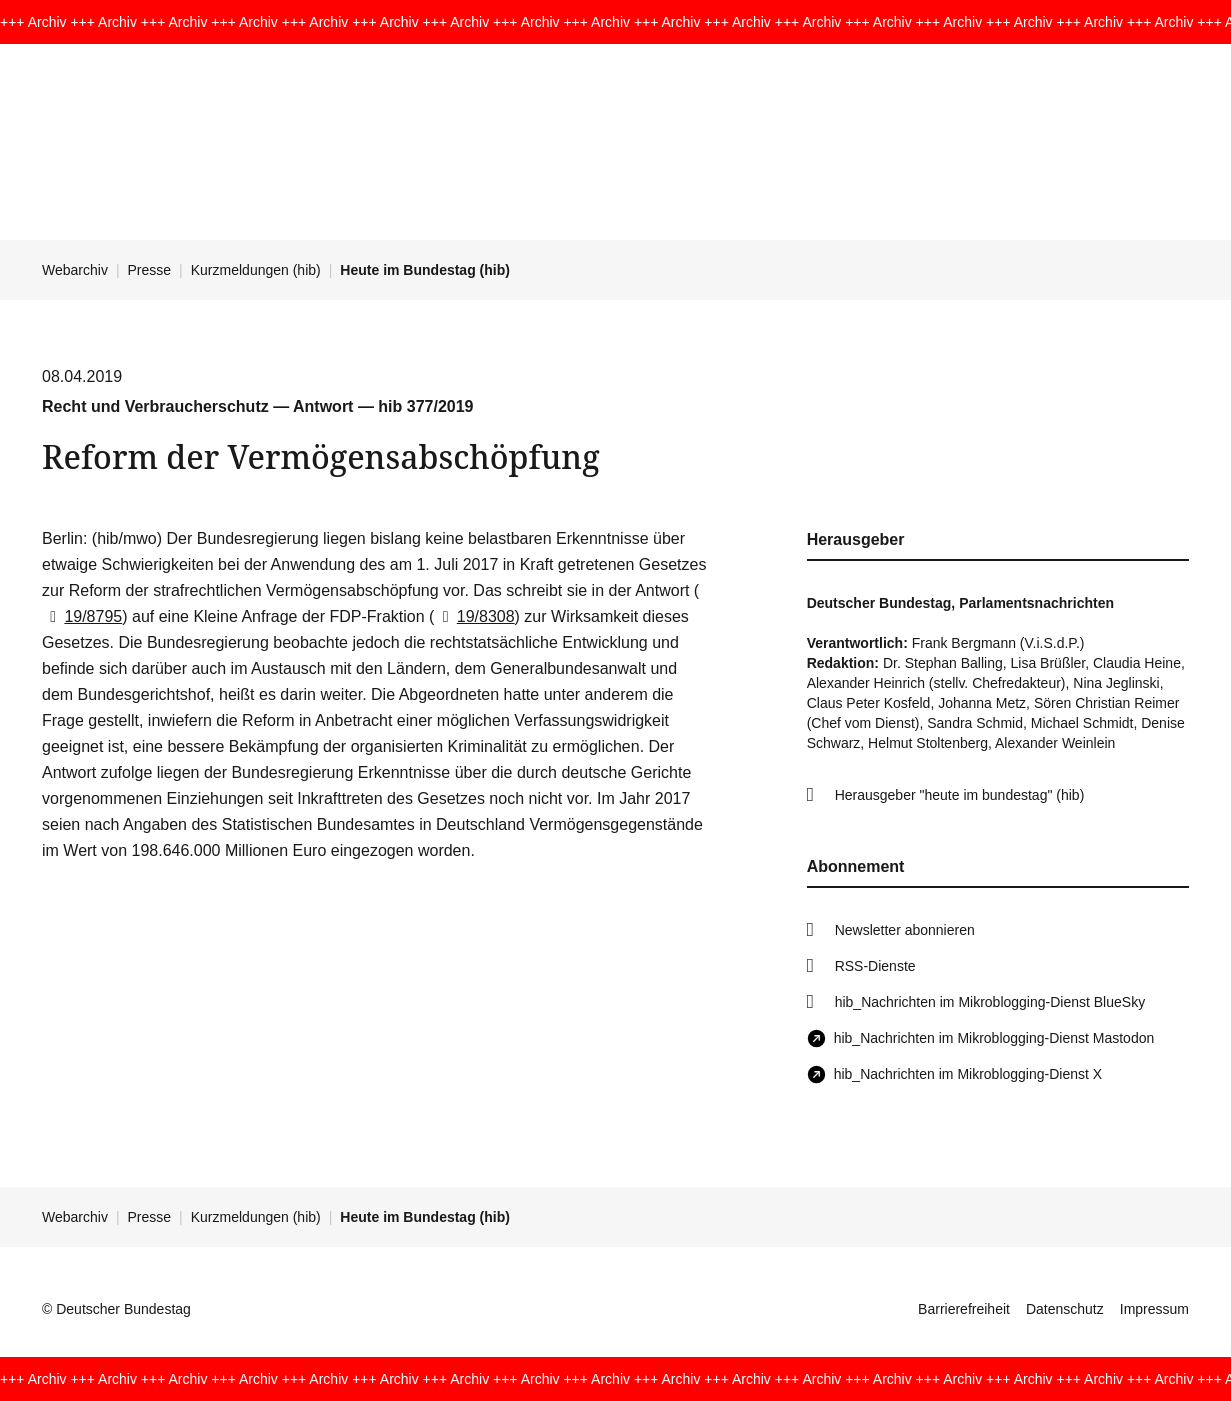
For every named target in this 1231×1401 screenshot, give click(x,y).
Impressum (1154, 1309)
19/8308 (474, 616)
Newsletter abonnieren (905, 930)
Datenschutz (1065, 1309)
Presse (150, 270)
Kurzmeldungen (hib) (256, 270)
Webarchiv (75, 270)
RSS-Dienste (875, 966)
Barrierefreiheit (964, 1309)
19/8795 (82, 616)
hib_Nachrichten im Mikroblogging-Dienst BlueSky (990, 1002)
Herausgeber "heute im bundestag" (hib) (960, 795)
